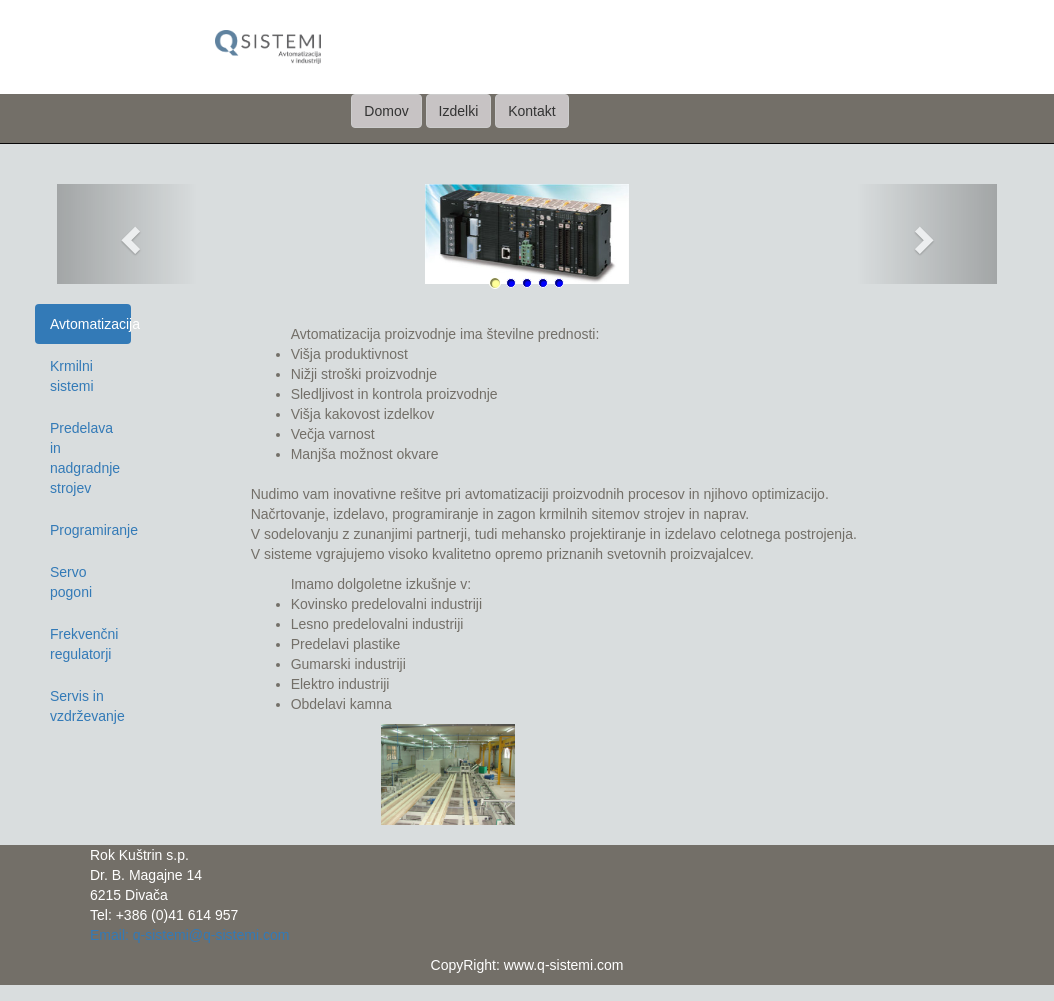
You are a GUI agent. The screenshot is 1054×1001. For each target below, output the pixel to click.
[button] (127, 234)
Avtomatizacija (90, 324)
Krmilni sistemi (72, 376)
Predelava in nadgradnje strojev (85, 458)
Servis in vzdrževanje (87, 706)
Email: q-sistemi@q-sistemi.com (189, 935)
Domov (386, 111)
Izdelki (459, 111)
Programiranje (90, 530)
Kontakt (531, 111)
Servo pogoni (71, 582)
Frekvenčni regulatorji (84, 644)
